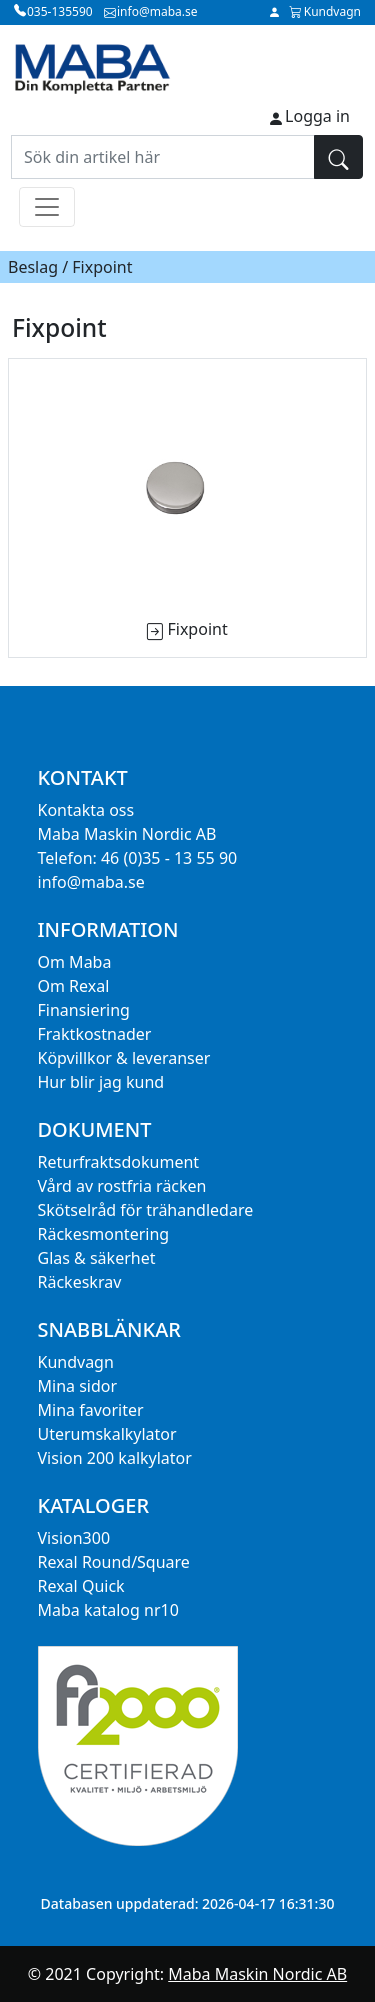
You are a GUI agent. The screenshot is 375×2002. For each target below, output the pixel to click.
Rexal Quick (81, 1586)
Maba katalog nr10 (108, 1610)
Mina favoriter (91, 1410)
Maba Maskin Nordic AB (257, 1974)
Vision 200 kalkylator (115, 1458)
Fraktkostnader (95, 1034)
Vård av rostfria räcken (122, 1186)
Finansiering (84, 1010)
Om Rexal (74, 986)
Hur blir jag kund (101, 1082)
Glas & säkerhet (97, 1258)
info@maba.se (91, 882)
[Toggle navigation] (47, 207)
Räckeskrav (80, 1282)
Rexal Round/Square (114, 1562)
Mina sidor (78, 1386)
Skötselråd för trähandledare (146, 1210)
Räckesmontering (104, 1234)
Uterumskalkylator (107, 1434)
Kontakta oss (86, 810)
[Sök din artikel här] (163, 157)
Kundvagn (76, 1362)
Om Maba (75, 962)
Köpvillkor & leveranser (124, 1058)
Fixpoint (197, 629)
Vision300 (74, 1538)
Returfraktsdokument (119, 1162)
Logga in (317, 116)
